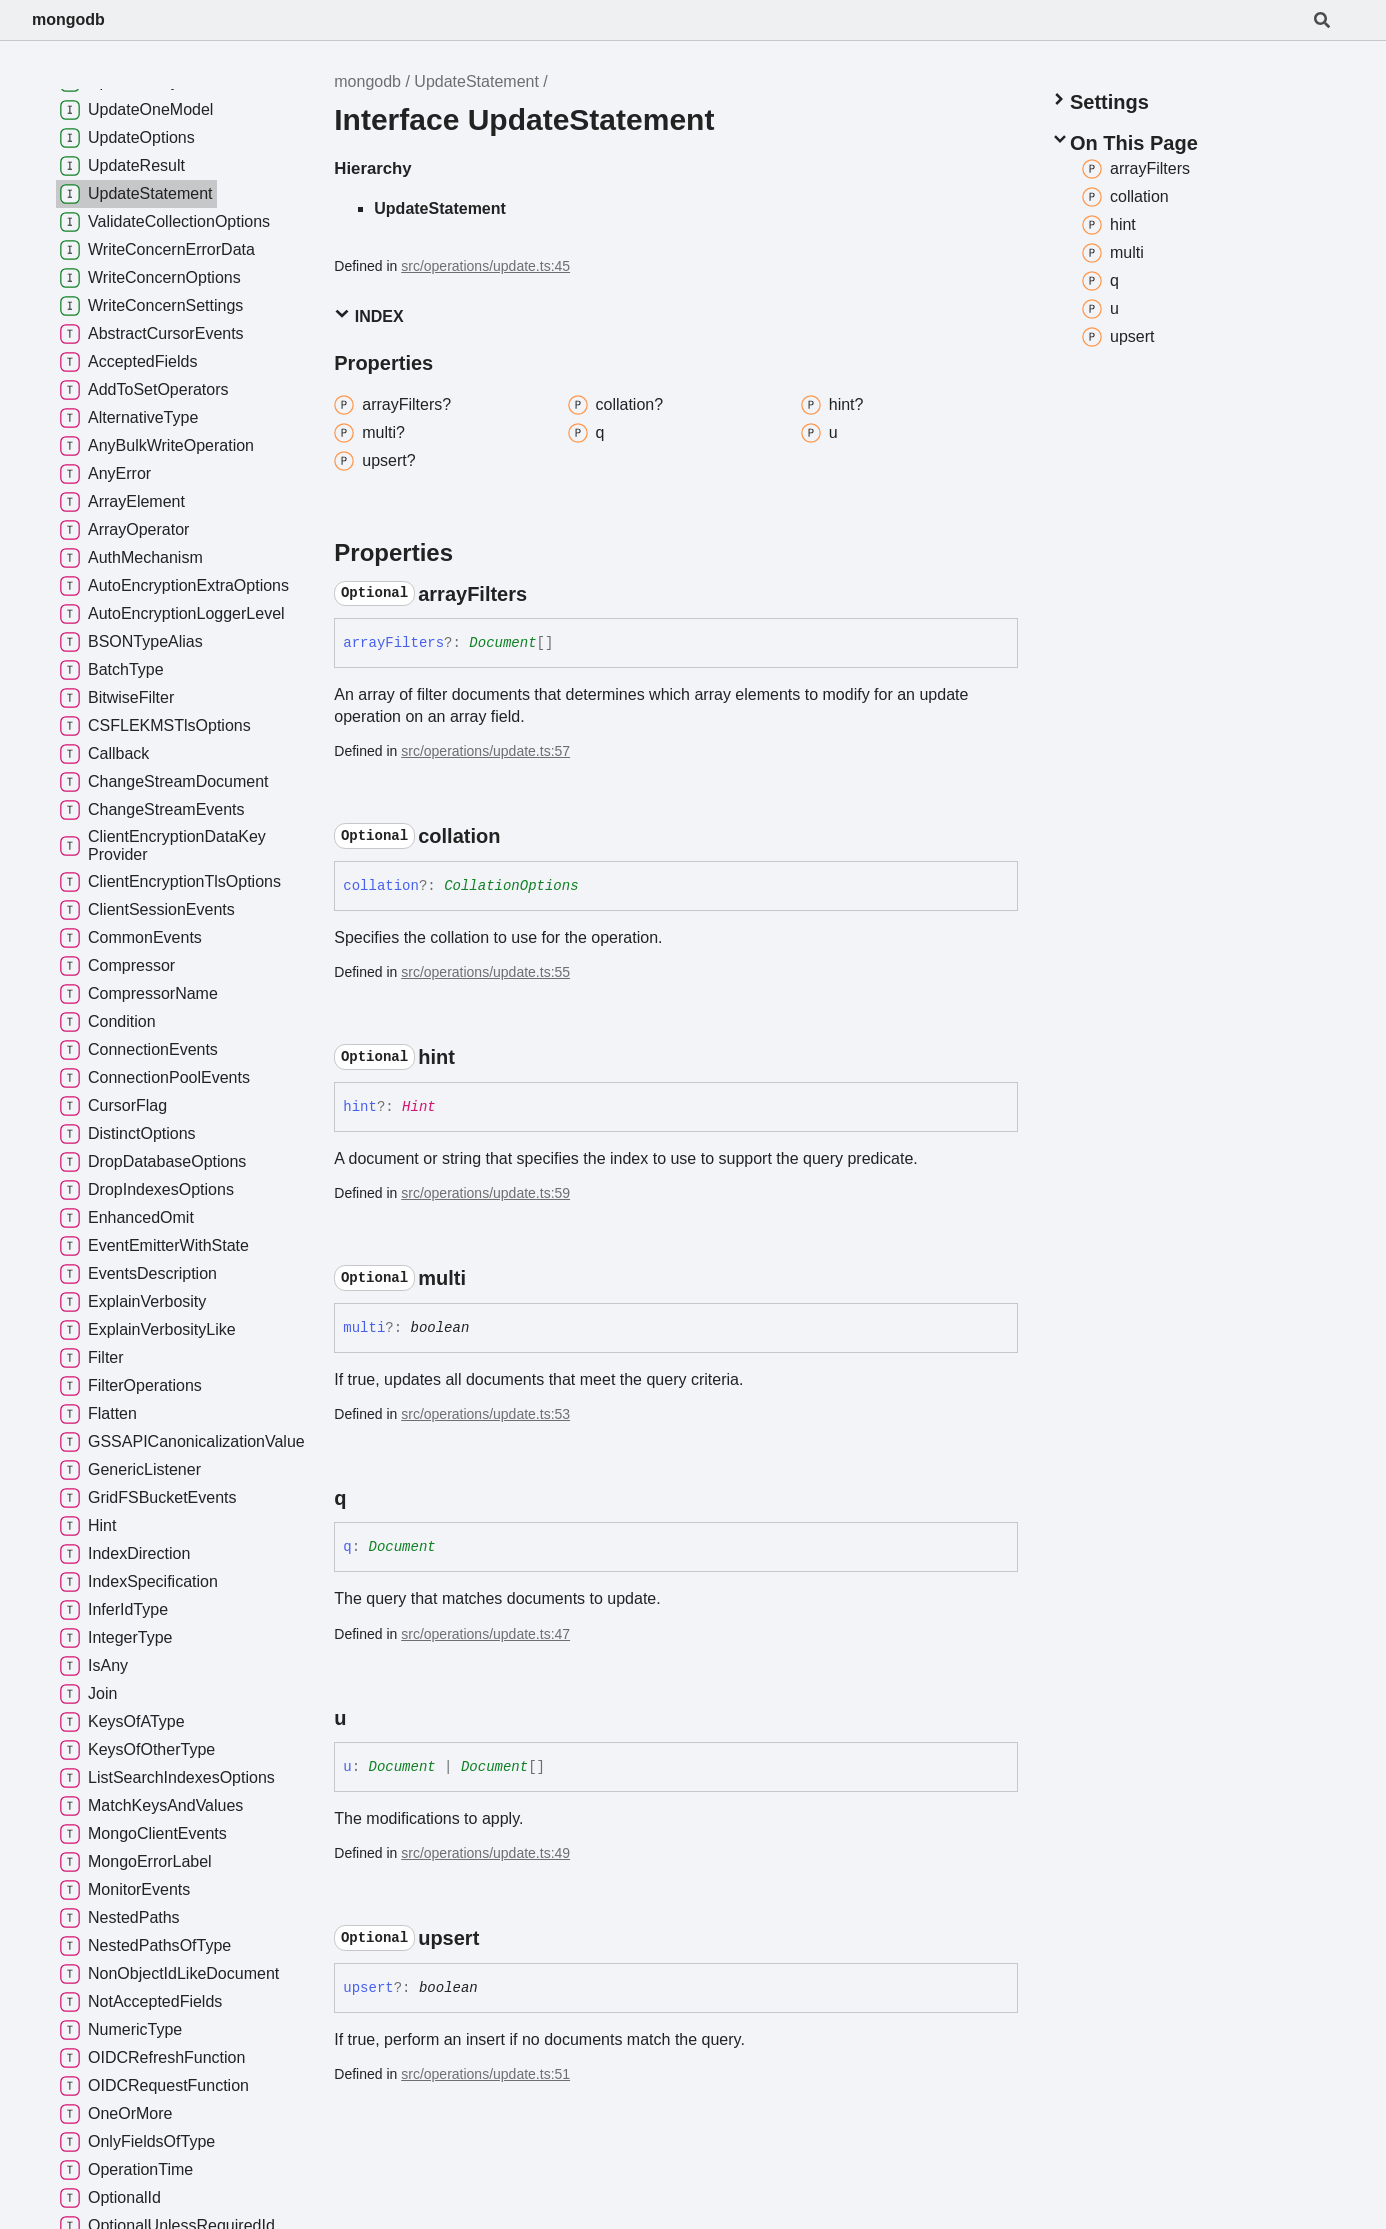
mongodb (68, 19)
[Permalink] (545, 594)
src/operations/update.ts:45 (485, 266)
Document (502, 643)
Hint (419, 1107)
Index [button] (368, 315)
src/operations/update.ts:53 (485, 1414)
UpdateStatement (476, 81)
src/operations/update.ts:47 (485, 1634)
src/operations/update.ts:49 (485, 1853)
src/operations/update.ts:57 (485, 751)
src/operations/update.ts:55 (485, 972)
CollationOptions (511, 886)
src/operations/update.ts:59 (485, 1193)
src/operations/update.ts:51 (485, 2074)
